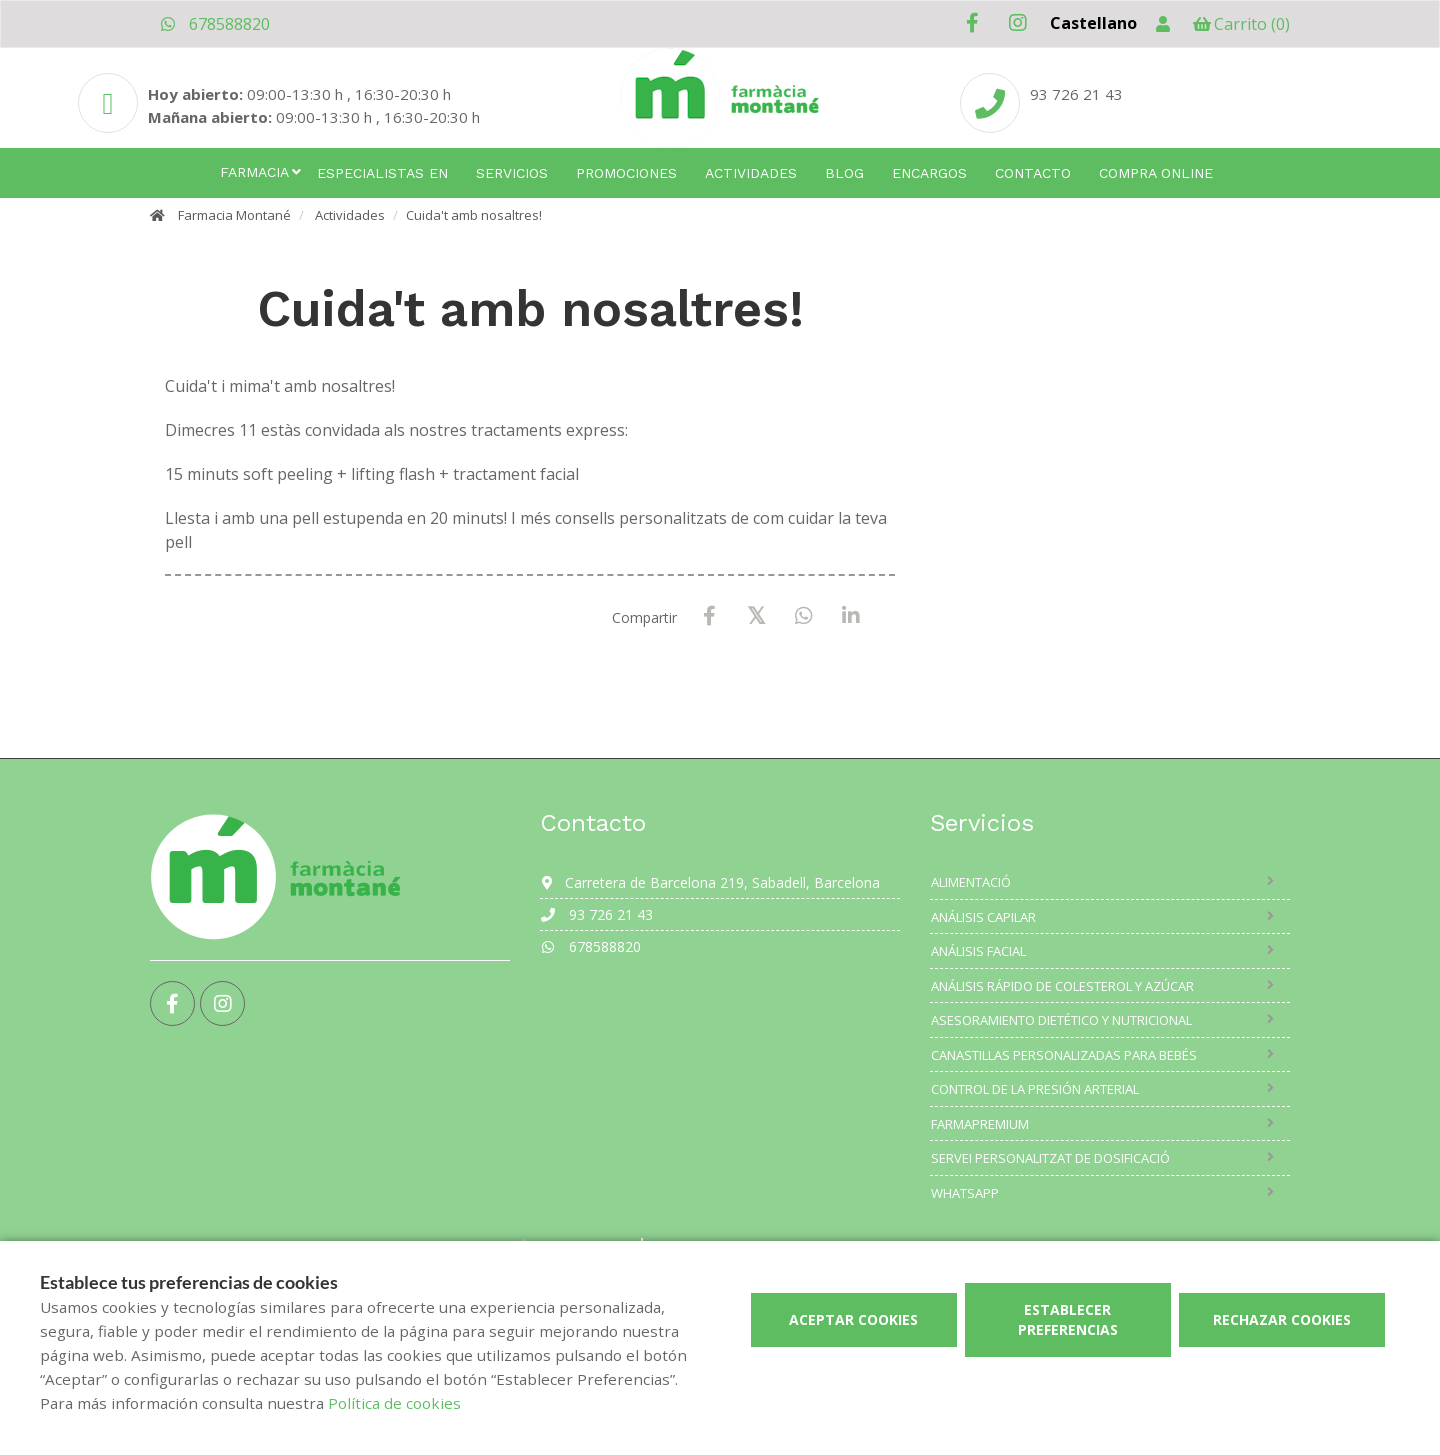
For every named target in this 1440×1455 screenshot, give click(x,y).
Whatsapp (965, 1193)
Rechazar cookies (1282, 1319)
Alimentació (971, 882)
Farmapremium (980, 1124)
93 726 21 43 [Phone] (1076, 94)
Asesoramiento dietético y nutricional (1061, 1020)
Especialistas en (382, 173)
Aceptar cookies (853, 1319)
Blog (844, 173)
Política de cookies (394, 1403)
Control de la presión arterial (1035, 1089)
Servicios (512, 173)
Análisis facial (978, 951)
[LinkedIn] (850, 616)
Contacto (1033, 173)
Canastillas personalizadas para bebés (1064, 1055)
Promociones (626, 173)
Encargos (929, 173)
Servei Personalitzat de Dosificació (1050, 1158)
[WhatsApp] (803, 616)
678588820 (215, 24)
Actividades (751, 173)
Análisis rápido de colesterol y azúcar (1062, 986)
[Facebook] (709, 616)
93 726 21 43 (596, 914)
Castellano (1093, 23)
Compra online (1156, 173)
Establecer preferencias (1068, 1319)
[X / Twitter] (756, 615)
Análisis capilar (983, 917)
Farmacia (254, 172)
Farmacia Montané (234, 215)
